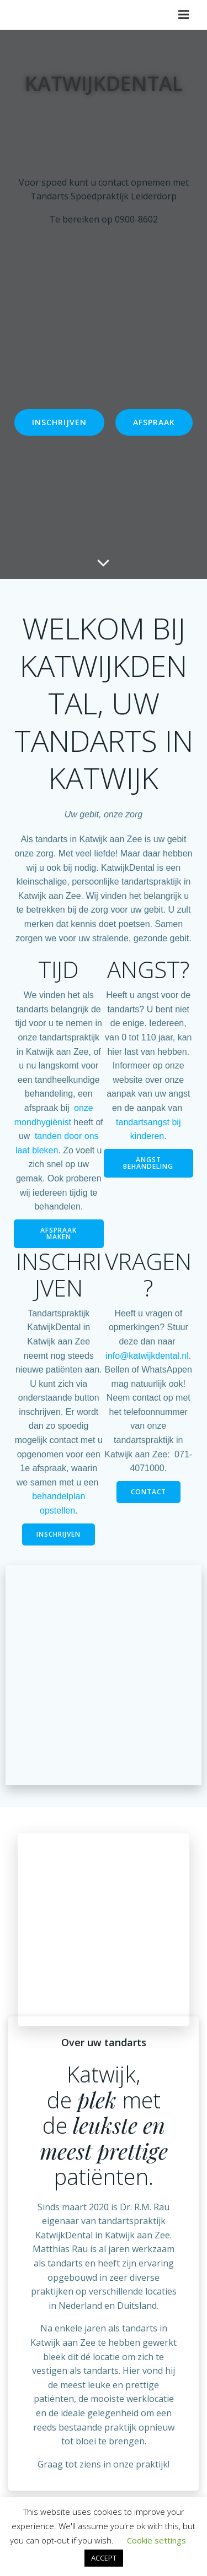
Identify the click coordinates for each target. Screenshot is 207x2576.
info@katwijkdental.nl (147, 1355)
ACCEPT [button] (103, 2558)
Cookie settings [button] (156, 2540)
